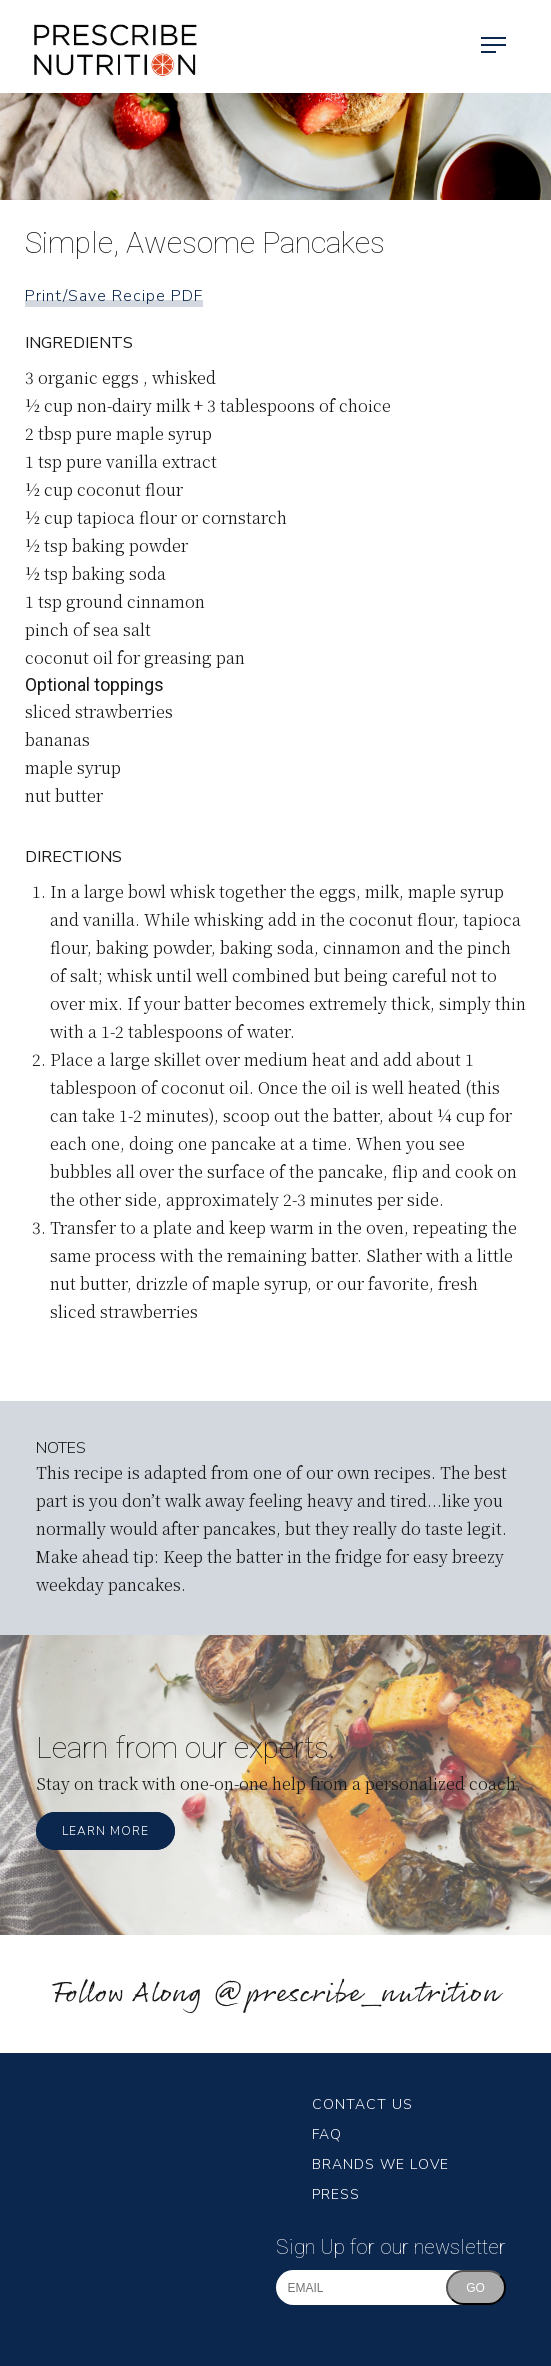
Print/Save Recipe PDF (114, 296)
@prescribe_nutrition (356, 1994)
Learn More (105, 1831)
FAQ (327, 2134)
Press (336, 2194)
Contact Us (362, 2104)
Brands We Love (380, 2164)
